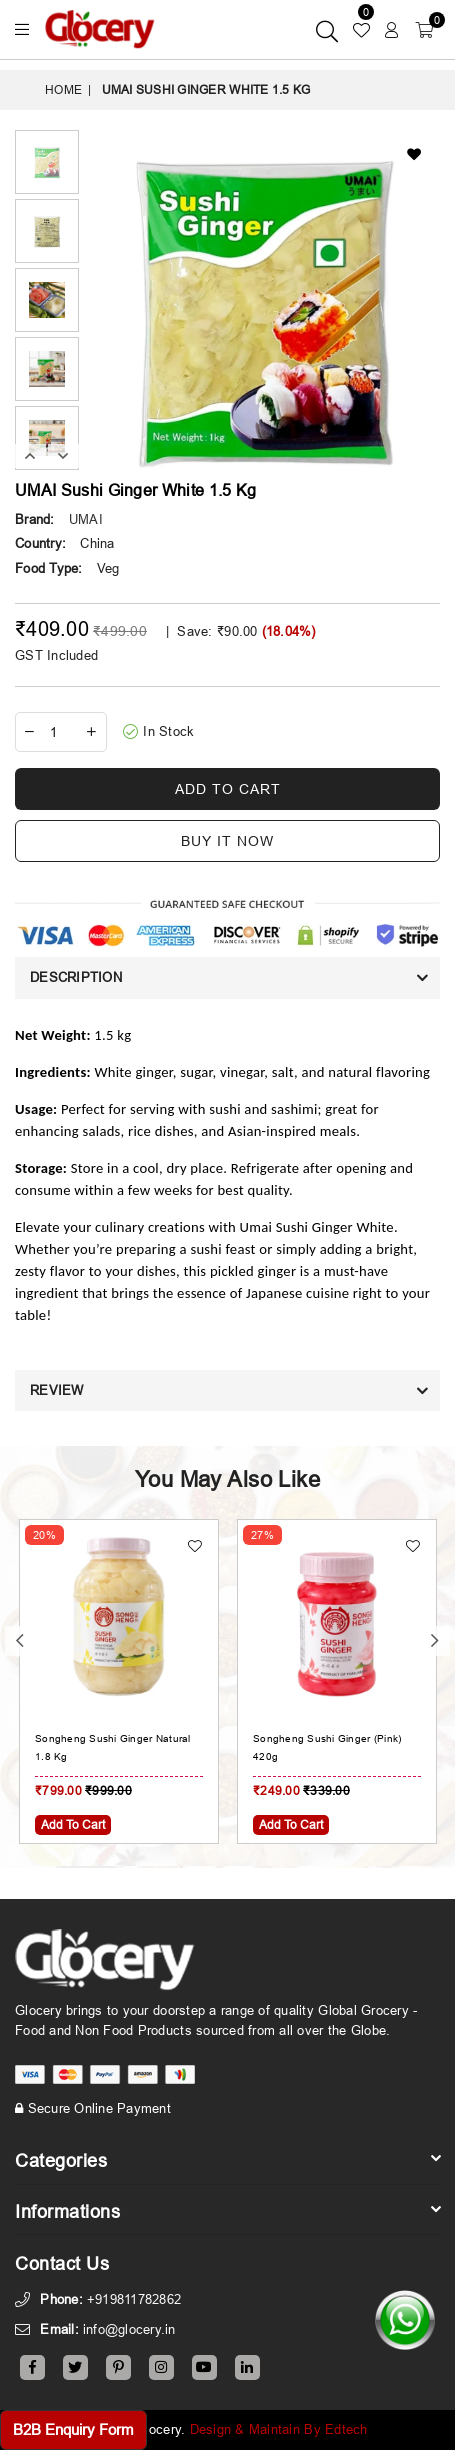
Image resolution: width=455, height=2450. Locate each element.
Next (63, 456)
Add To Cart (73, 1824)
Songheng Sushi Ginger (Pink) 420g (327, 1747)
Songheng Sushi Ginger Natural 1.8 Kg (113, 1747)
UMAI (86, 519)
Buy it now (227, 841)
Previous (30, 456)
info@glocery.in (129, 2329)
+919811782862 (134, 2299)
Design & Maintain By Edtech (279, 2429)
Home (63, 89)
